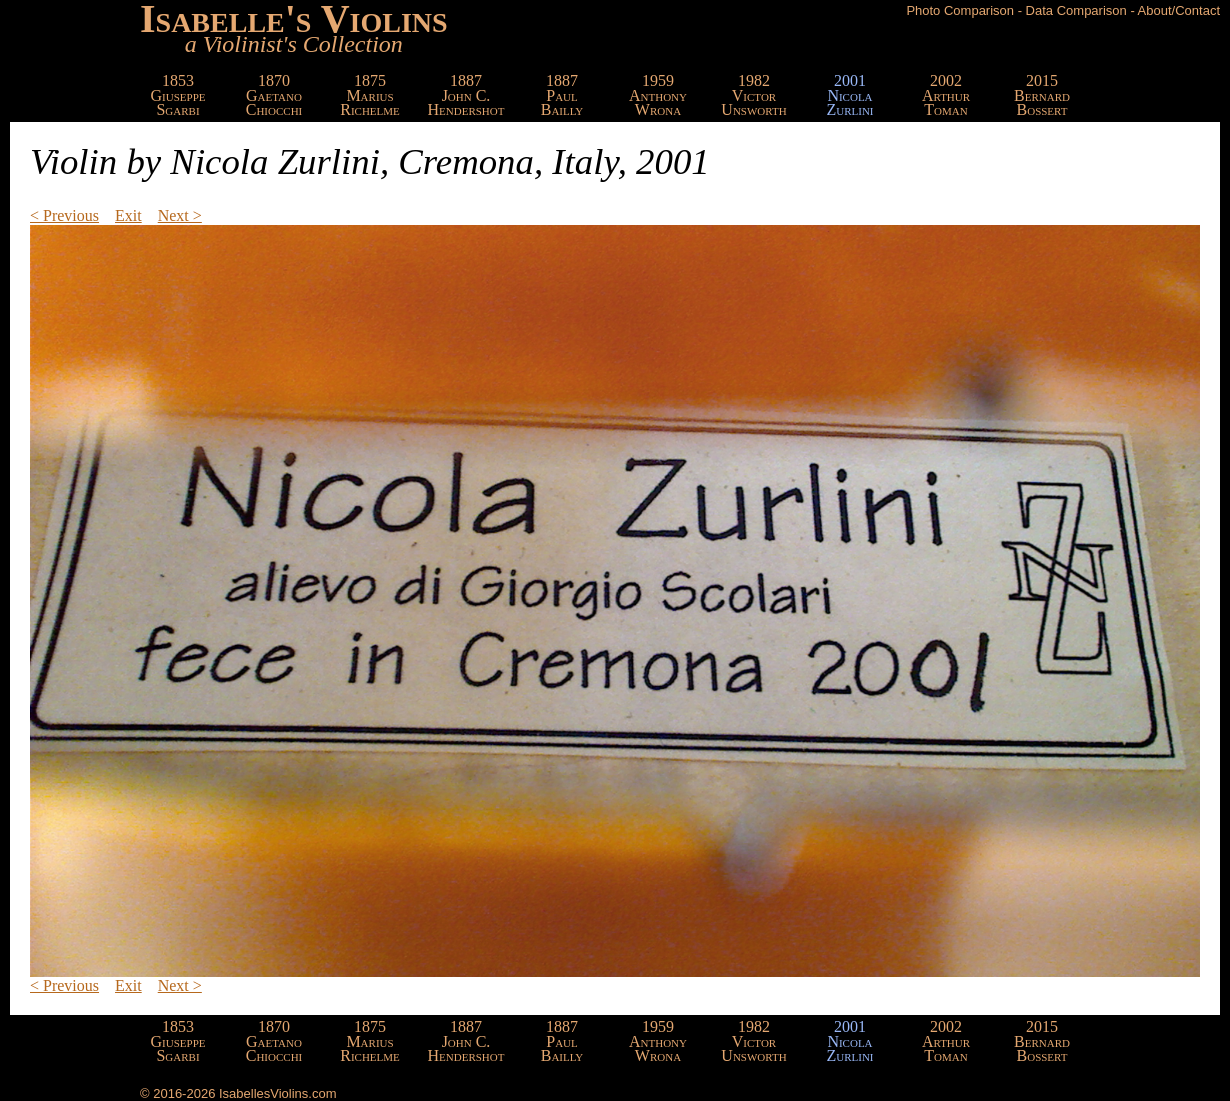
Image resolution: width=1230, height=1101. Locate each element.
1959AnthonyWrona (658, 95)
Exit (128, 215)
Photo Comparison (960, 10)
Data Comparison (1076, 10)
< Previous (64, 215)
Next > (180, 215)
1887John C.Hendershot (466, 95)
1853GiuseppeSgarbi (178, 95)
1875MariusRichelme (370, 95)
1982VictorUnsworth (753, 95)
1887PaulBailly (562, 95)
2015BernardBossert (1042, 95)
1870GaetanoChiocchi (274, 95)
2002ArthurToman (946, 95)
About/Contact (1179, 10)
